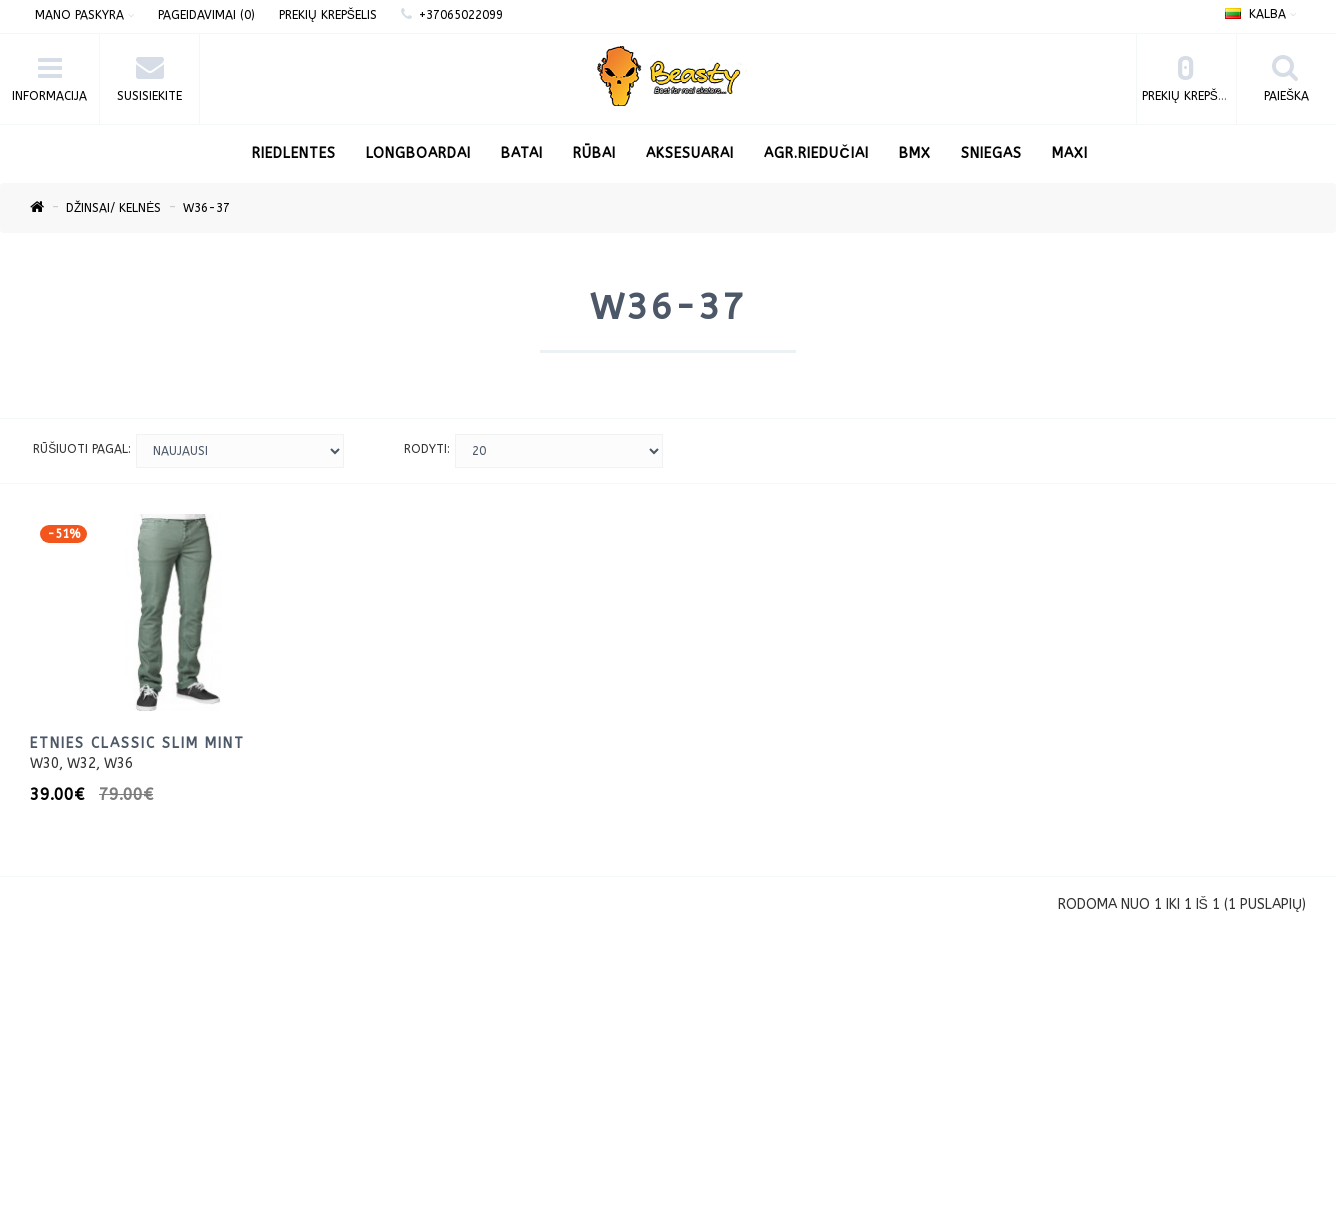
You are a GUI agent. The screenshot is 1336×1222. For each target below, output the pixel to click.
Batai (522, 153)
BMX (915, 153)
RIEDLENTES (294, 153)
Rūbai (594, 153)
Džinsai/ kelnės (113, 208)
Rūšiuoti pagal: (82, 449)
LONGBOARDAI (418, 153)
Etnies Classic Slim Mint (137, 743)
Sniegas (991, 153)
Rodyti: (427, 449)
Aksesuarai (690, 153)
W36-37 (206, 208)
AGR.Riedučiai (816, 153)
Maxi (1070, 153)
